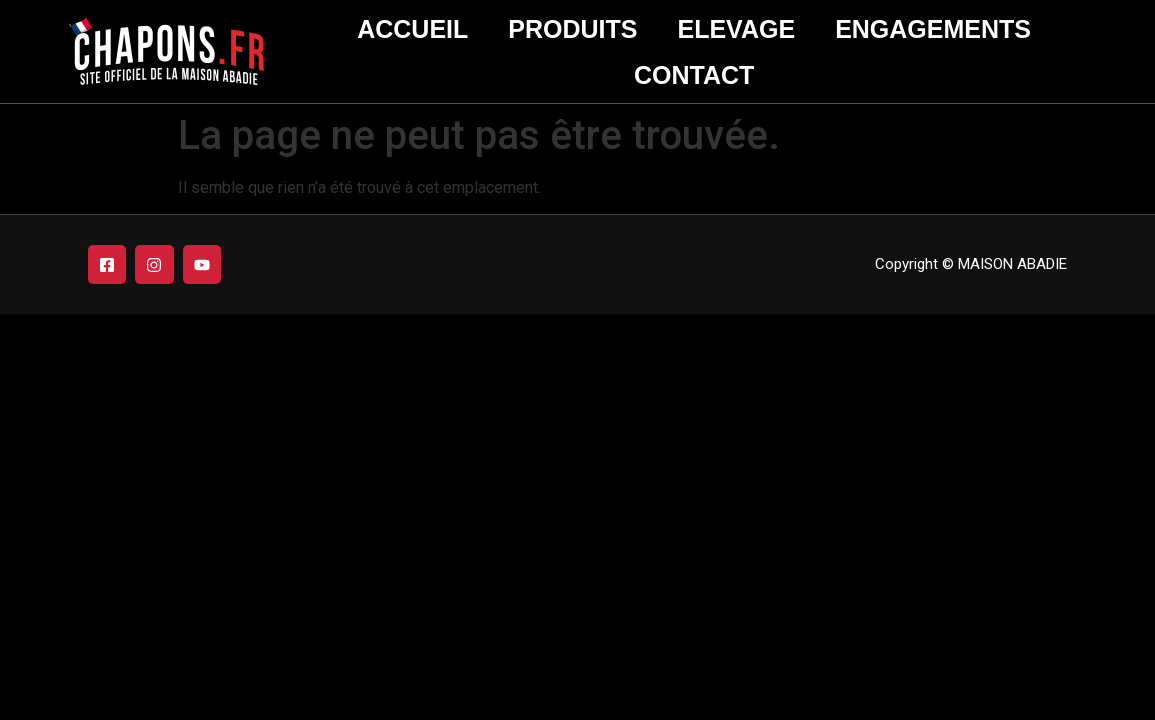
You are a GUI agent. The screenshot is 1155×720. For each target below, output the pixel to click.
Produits (572, 29)
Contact (694, 75)
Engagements (933, 29)
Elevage (737, 29)
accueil (412, 29)
